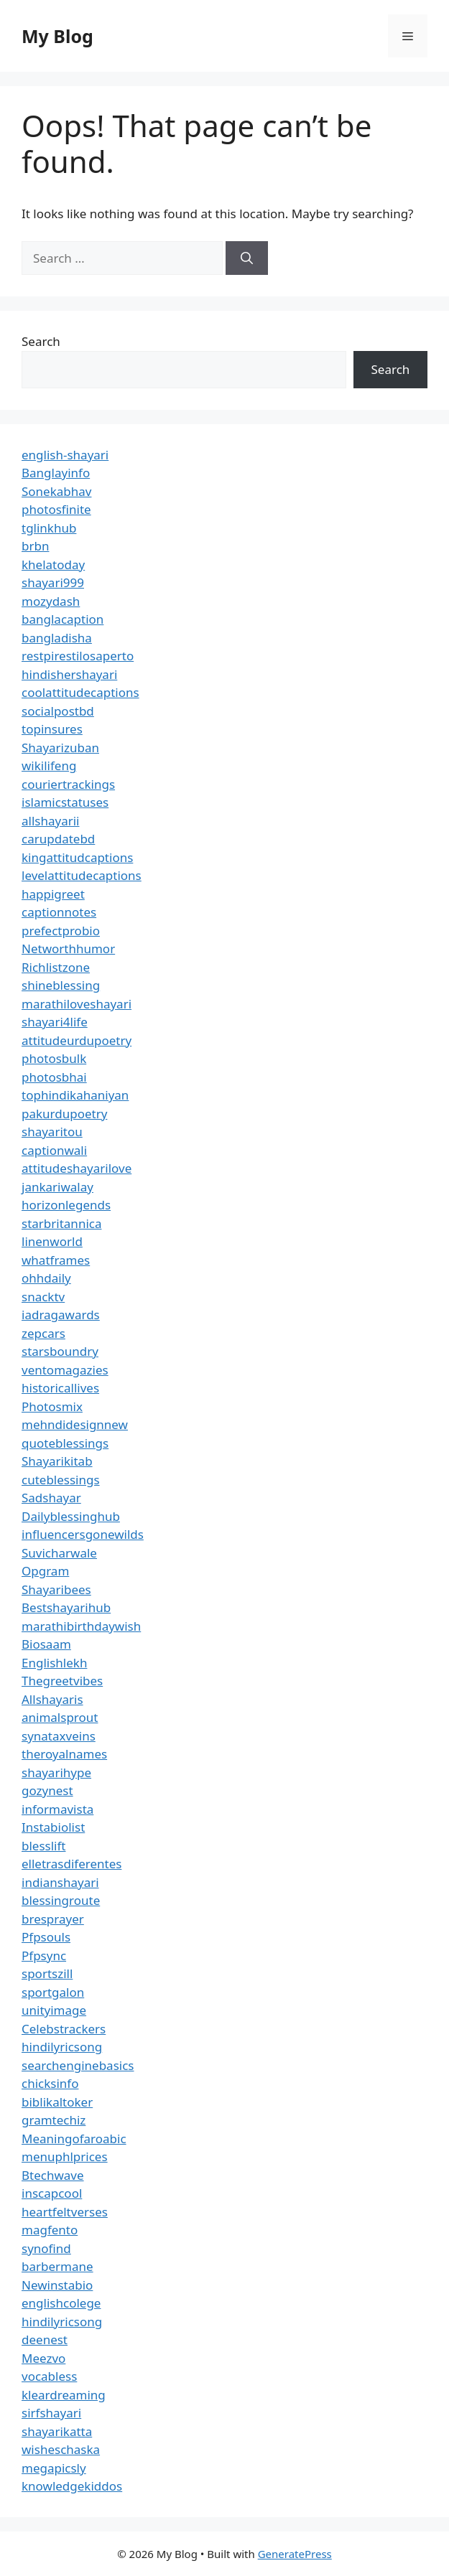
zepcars (43, 1333)
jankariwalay (57, 1187)
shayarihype (56, 1772)
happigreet (53, 894)
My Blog (57, 36)
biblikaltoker (57, 2102)
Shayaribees (56, 1589)
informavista (57, 1809)
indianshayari (60, 1882)
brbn (35, 546)
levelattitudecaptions (82, 875)
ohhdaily (46, 1278)
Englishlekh (54, 1662)
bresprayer (53, 1919)
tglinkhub (49, 528)
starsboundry (60, 1351)
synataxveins (59, 1736)
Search (41, 341)
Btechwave (53, 2175)
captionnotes (59, 912)
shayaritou (52, 1131)
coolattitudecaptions (80, 692)
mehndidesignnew (75, 1424)
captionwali (54, 1150)
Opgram (45, 1571)
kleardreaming (64, 2395)
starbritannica (61, 1223)
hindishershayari (69, 674)
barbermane (57, 2266)
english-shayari (65, 454)
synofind (46, 2248)
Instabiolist (53, 1827)
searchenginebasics (78, 2065)
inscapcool (52, 2193)
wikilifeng (49, 765)
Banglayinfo (56, 472)
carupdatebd (58, 838)
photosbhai (54, 1077)
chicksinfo (50, 2083)
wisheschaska (61, 2449)
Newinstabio (57, 2285)
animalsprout (60, 1717)
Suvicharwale (59, 1553)
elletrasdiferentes (71, 1863)
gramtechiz (53, 2120)
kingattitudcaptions (77, 857)
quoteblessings (65, 1443)
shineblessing (61, 985)
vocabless (49, 2376)
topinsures (52, 729)
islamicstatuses (65, 802)
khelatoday (53, 564)
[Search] (247, 258)
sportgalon (53, 1992)
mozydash (51, 601)
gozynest (47, 1790)
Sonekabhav (56, 491)
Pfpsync (44, 1955)
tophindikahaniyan (75, 1095)
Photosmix (52, 1406)
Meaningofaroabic (74, 2138)
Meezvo (43, 2358)
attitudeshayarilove (76, 1168)
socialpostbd (58, 711)
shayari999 (53, 582)
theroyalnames (64, 1754)
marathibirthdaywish (81, 1626)
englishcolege (61, 2303)
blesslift (43, 1845)
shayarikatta (57, 2431)
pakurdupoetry (64, 1113)
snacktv (43, 1296)
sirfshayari (51, 2412)
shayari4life (55, 1021)
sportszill (47, 1973)
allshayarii (51, 820)
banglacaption (62, 619)
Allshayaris (52, 1699)
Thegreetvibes (62, 1680)
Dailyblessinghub (71, 1516)
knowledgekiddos (72, 2486)
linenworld (52, 1241)
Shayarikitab (57, 1461)
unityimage (54, 2010)
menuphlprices (65, 2156)
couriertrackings (68, 784)
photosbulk (54, 1058)
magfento (50, 2229)
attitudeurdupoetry (76, 1040)
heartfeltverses (65, 2211)
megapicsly (54, 2468)
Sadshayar (51, 1497)
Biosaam (46, 1644)
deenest (45, 2339)
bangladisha (57, 637)
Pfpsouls (46, 1937)
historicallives (60, 1388)
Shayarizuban (60, 747)
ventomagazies (65, 1370)
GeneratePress (295, 2554)
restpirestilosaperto (78, 655)
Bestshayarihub (66, 1607)
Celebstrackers (64, 2028)
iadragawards (61, 1314)
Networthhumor (68, 948)
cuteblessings (61, 1479)
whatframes (56, 1260)
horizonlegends (66, 1204)
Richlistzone (56, 967)
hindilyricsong (62, 2046)
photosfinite (56, 509)
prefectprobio (61, 930)
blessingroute (61, 1900)
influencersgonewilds (83, 1534)
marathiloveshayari (76, 1004)
